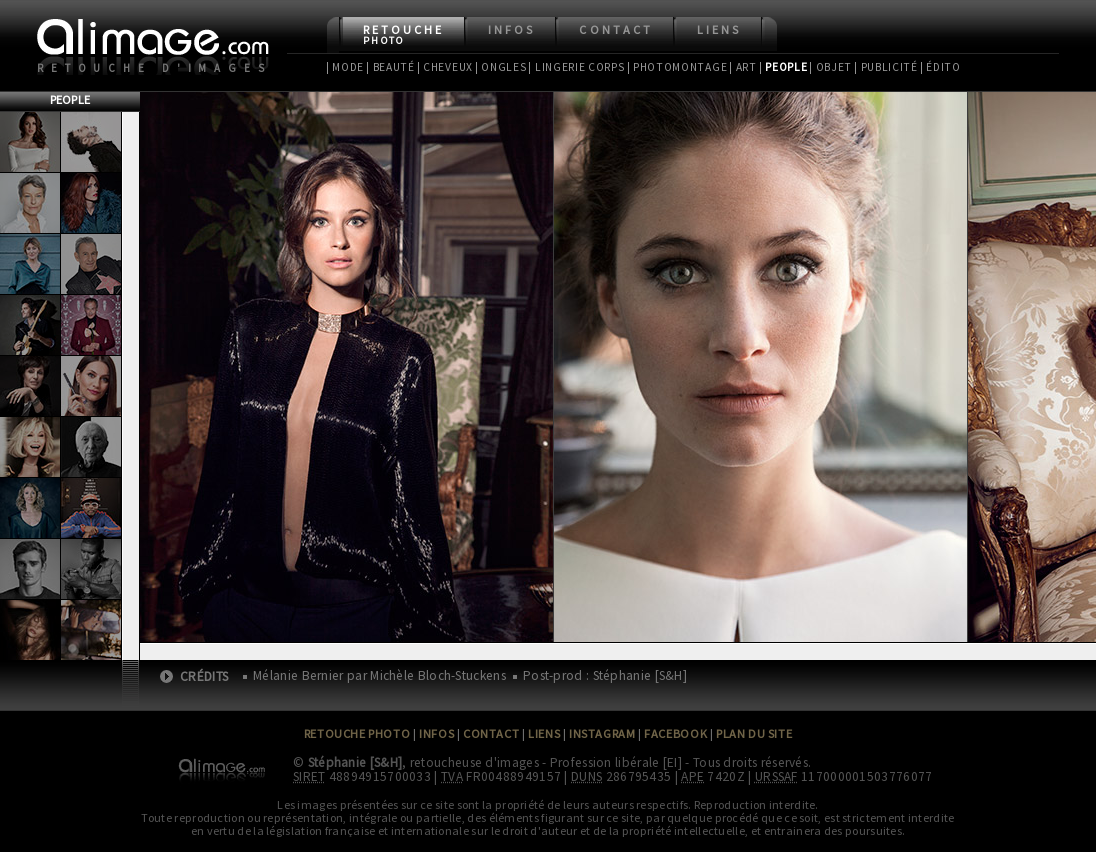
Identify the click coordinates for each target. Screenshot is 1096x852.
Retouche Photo (357, 733)
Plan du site (754, 733)
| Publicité (886, 67)
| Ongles (501, 67)
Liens (719, 29)
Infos (511, 29)
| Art (742, 67)
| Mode (345, 67)
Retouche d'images (154, 68)
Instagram (602, 733)
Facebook (675, 733)
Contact (615, 29)
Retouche (403, 34)
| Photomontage (677, 67)
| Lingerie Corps (576, 67)
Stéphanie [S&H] (355, 762)
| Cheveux (445, 67)
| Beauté (390, 67)
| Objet (830, 67)
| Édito (940, 67)
